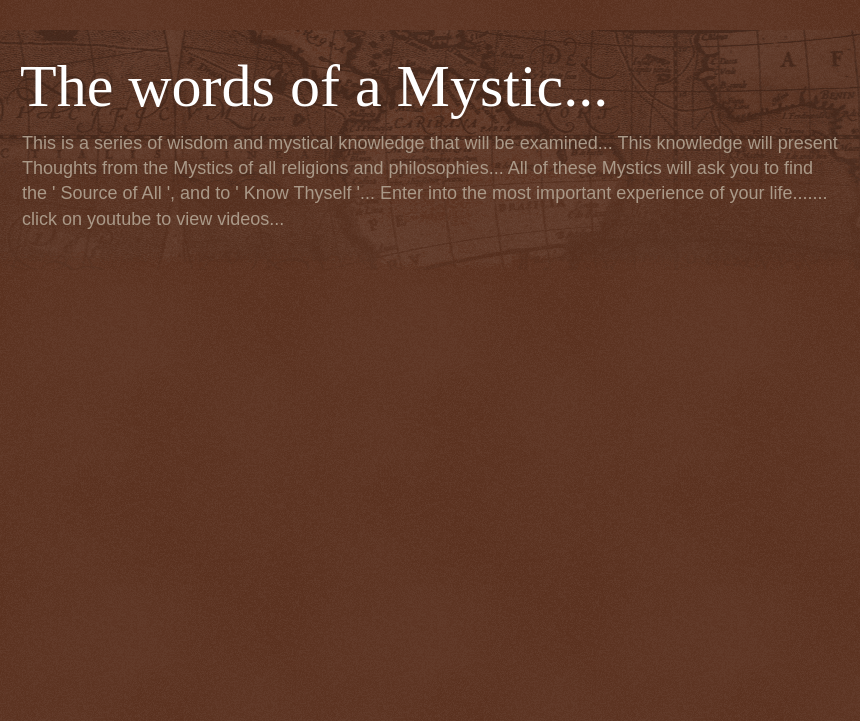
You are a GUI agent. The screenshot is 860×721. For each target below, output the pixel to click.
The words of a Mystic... (314, 86)
